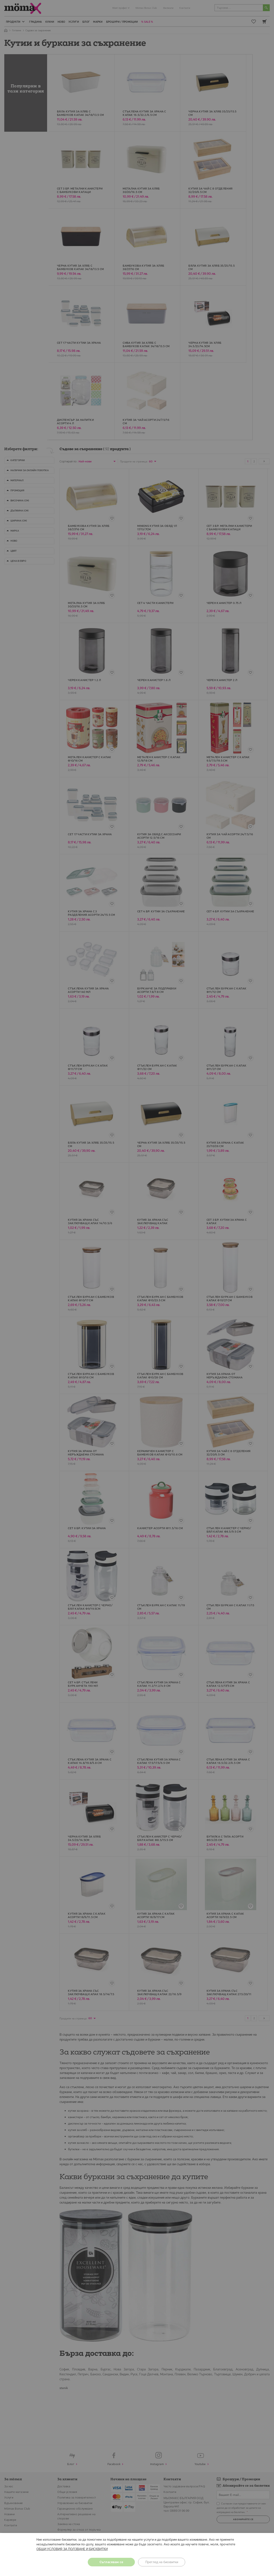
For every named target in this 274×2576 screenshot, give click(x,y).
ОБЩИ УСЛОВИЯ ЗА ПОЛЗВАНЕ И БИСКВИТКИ (72, 2549)
